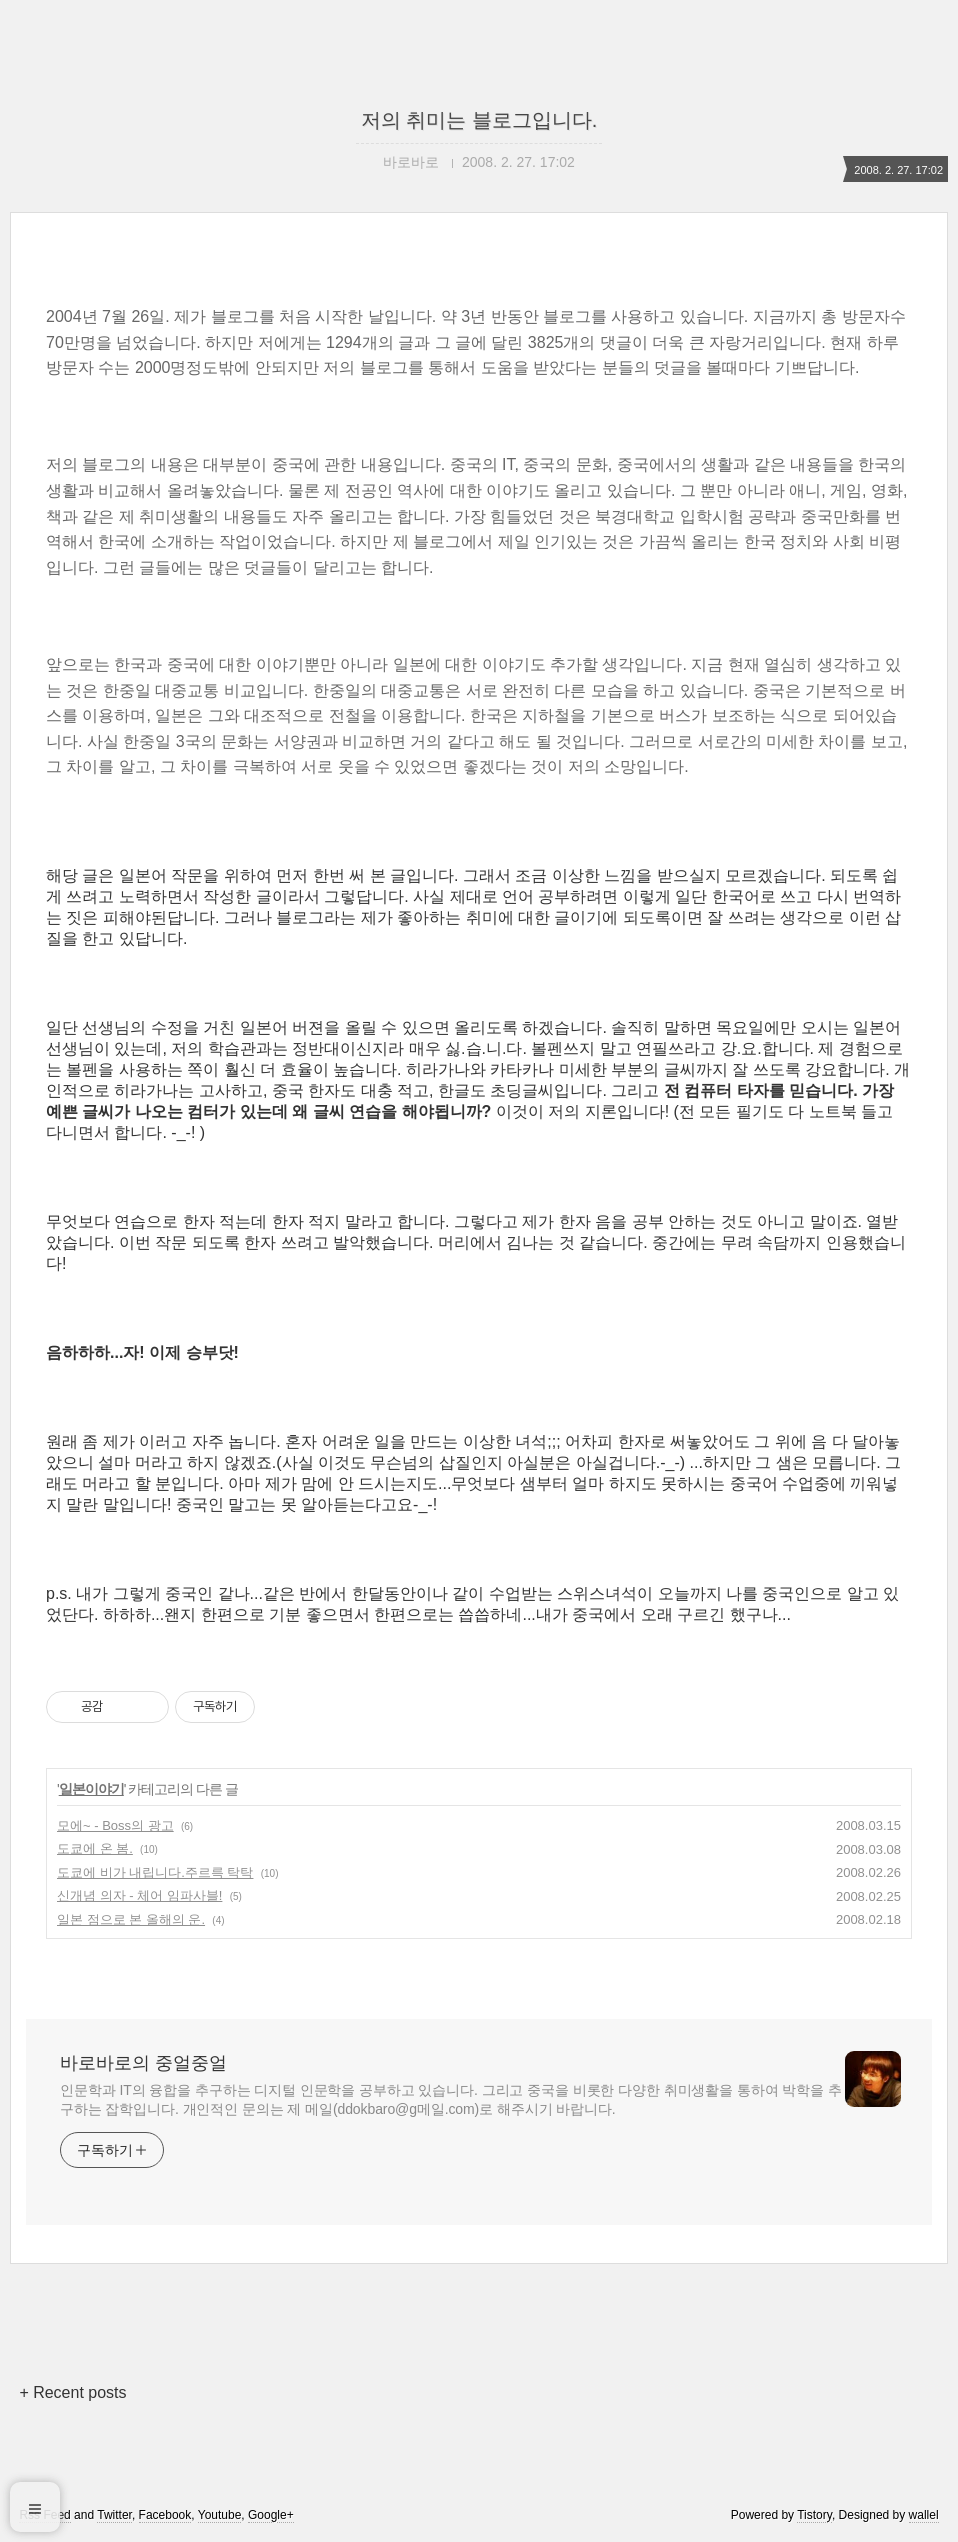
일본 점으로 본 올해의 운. (131, 1919)
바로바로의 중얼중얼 (143, 2063)
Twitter (114, 2515)
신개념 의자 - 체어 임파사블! (139, 1895)
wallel (924, 2515)
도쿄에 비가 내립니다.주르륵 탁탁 (155, 1872)
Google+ (271, 2515)
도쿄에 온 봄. (95, 1848)
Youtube (220, 2515)
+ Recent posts (72, 2392)
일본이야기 (91, 1789)
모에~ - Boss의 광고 (115, 1825)
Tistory (814, 2515)
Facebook (165, 2515)
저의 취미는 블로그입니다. (479, 120)
